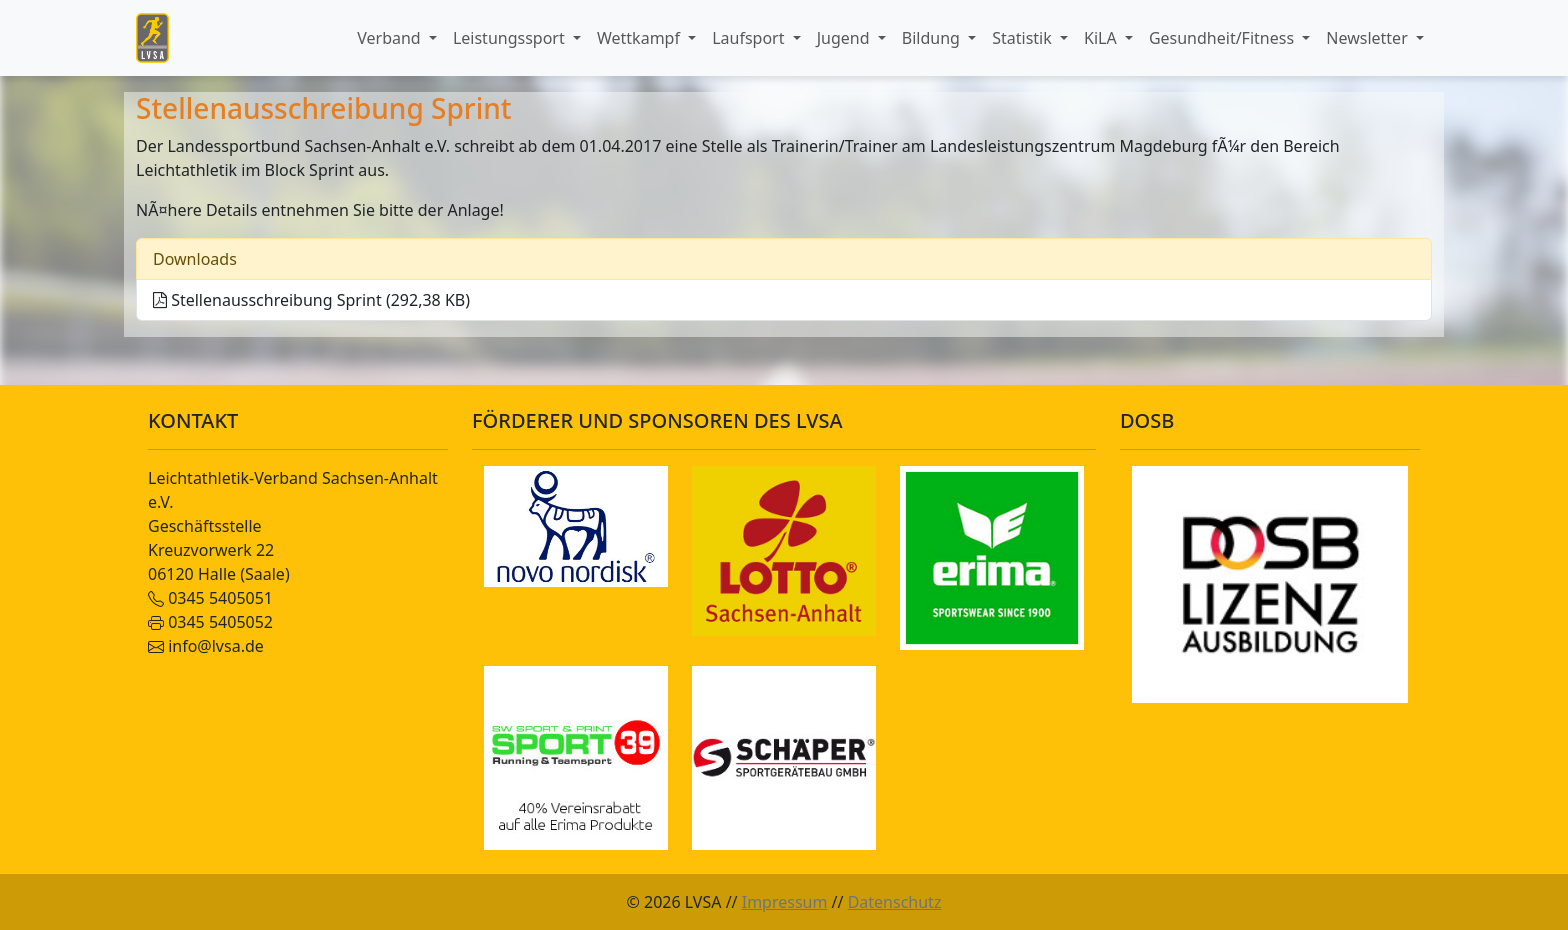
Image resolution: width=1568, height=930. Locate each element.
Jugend (845, 38)
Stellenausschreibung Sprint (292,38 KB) (311, 300)
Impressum (785, 902)
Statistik (1024, 38)
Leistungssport (511, 38)
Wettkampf (640, 38)
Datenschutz (895, 902)
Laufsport (750, 38)
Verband (391, 38)
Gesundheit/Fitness (1223, 38)
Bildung (933, 38)
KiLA (1102, 38)
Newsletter (1369, 38)
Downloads (195, 259)
